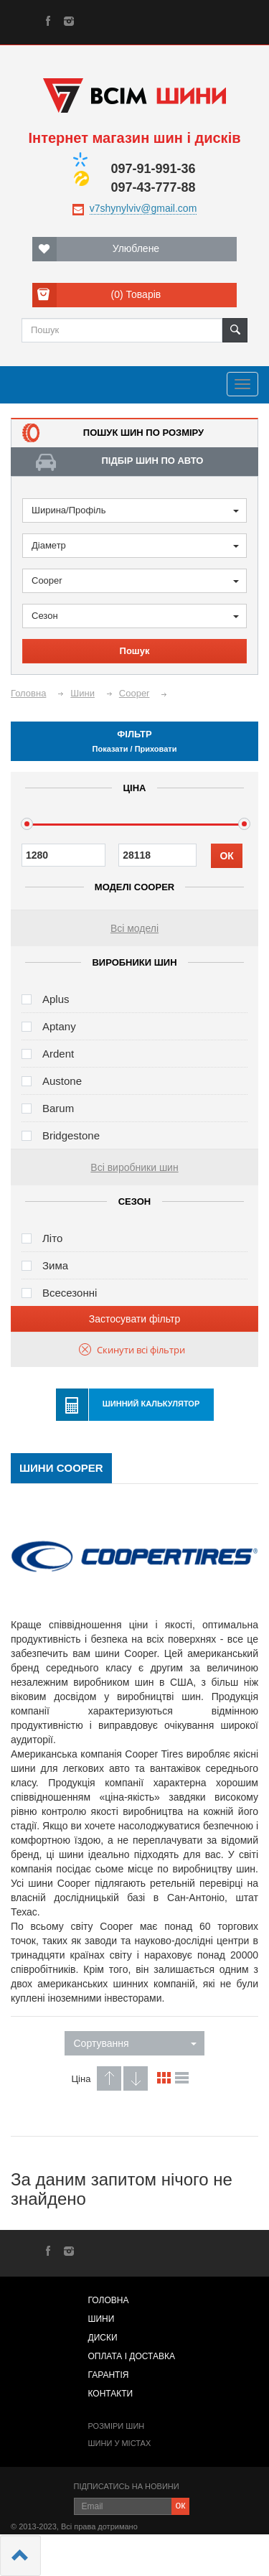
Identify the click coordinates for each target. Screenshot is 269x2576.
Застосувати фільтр (134, 1319)
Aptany (59, 1026)
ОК (226, 856)
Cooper (135, 580)
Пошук (135, 650)
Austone (62, 1081)
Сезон (135, 615)
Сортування (135, 2043)
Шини (101, 2319)
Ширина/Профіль (135, 510)
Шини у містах (119, 2443)
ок (181, 2505)
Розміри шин (116, 2426)
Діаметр (135, 545)
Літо (52, 1238)
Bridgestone (71, 1135)
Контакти (110, 2394)
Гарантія (108, 2375)
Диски (103, 2338)
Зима (55, 1265)
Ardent (58, 1053)
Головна (108, 2300)
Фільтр (134, 741)
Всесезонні (69, 1293)
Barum (58, 1108)
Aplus (56, 999)
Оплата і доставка (132, 2356)
